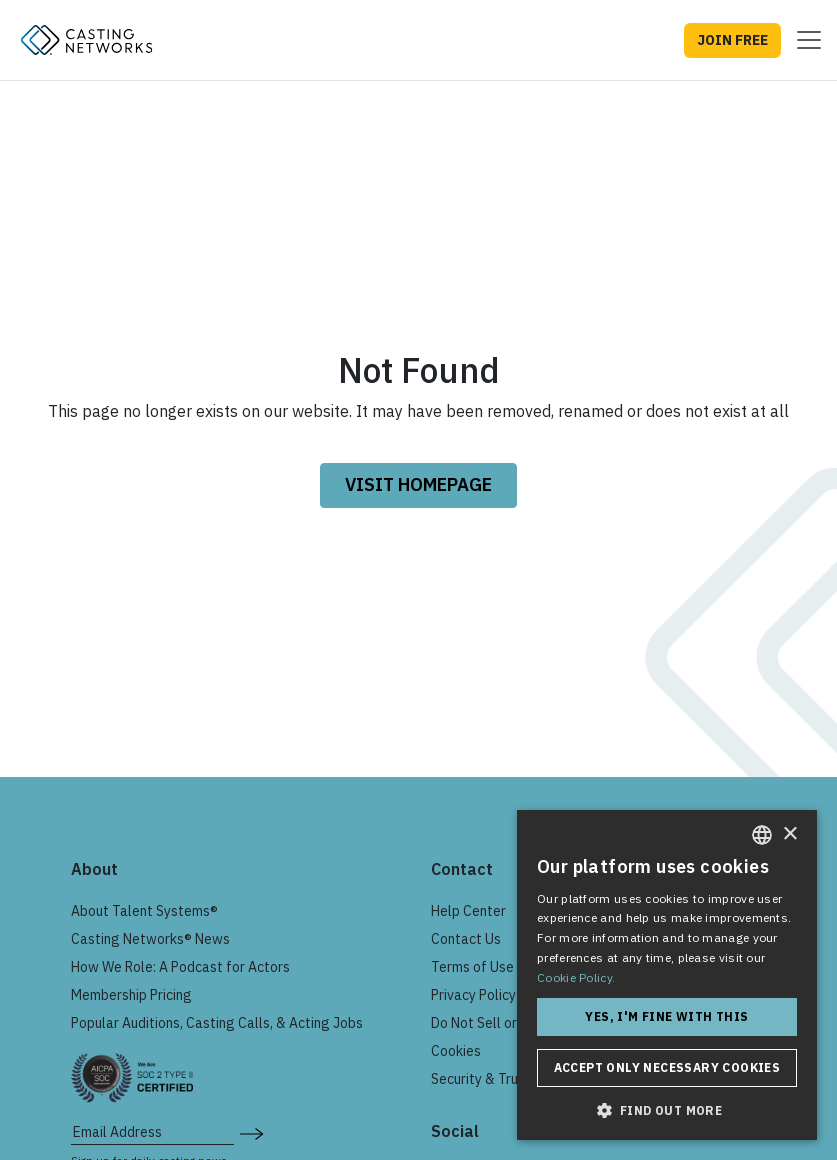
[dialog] (667, 975)
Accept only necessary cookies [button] (667, 1067)
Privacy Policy (473, 995)
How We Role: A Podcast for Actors (180, 967)
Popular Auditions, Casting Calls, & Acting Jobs (217, 1023)
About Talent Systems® (144, 911)
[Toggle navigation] (803, 40)
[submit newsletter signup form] (251, 1132)
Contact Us (466, 939)
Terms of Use (472, 967)
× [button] (789, 834)
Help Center (468, 911)
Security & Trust (481, 1079)
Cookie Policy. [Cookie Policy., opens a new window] (576, 977)
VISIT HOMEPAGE (418, 484)
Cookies (456, 1051)
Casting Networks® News (150, 939)
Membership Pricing (131, 995)
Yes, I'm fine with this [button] (666, 1016)
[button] (667, 1110)
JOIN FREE (732, 40)
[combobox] (762, 835)
